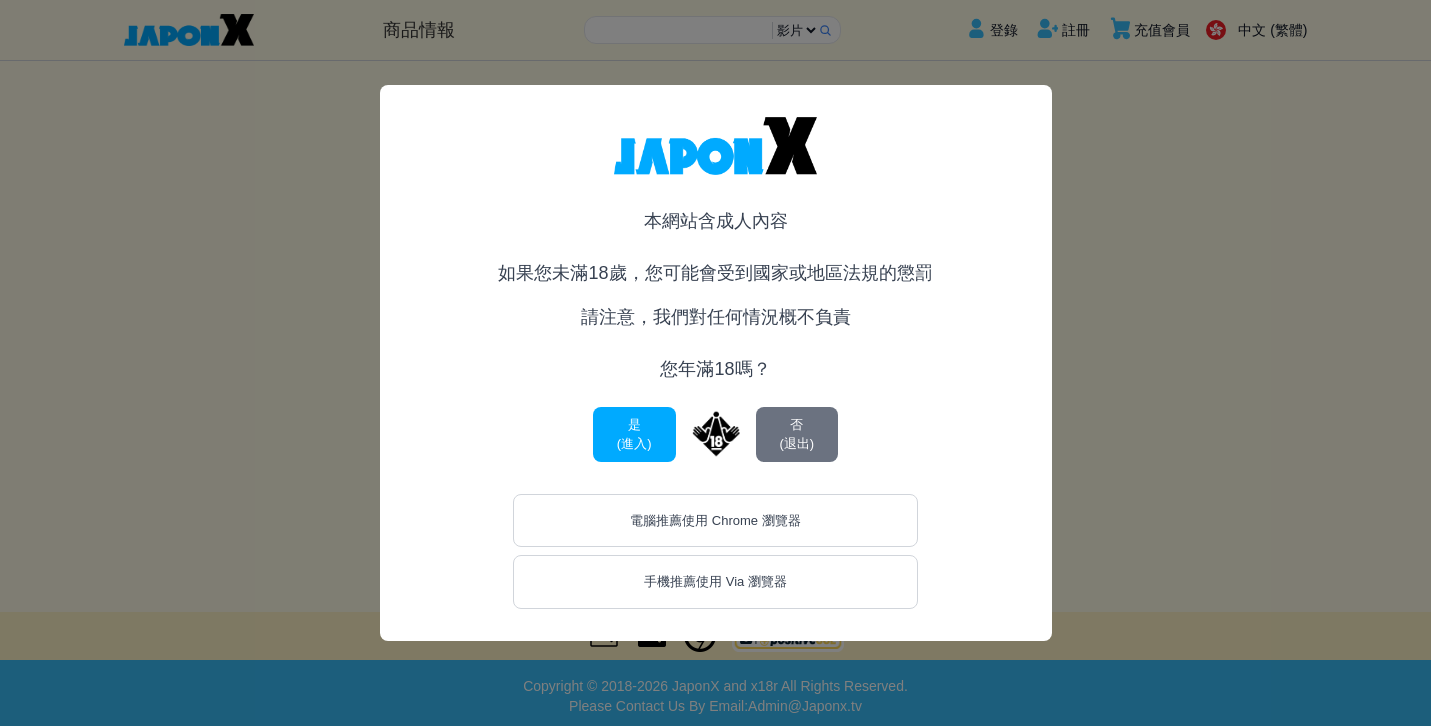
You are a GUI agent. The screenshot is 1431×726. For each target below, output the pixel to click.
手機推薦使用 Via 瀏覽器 (715, 581)
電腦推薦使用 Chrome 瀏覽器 (715, 520)
